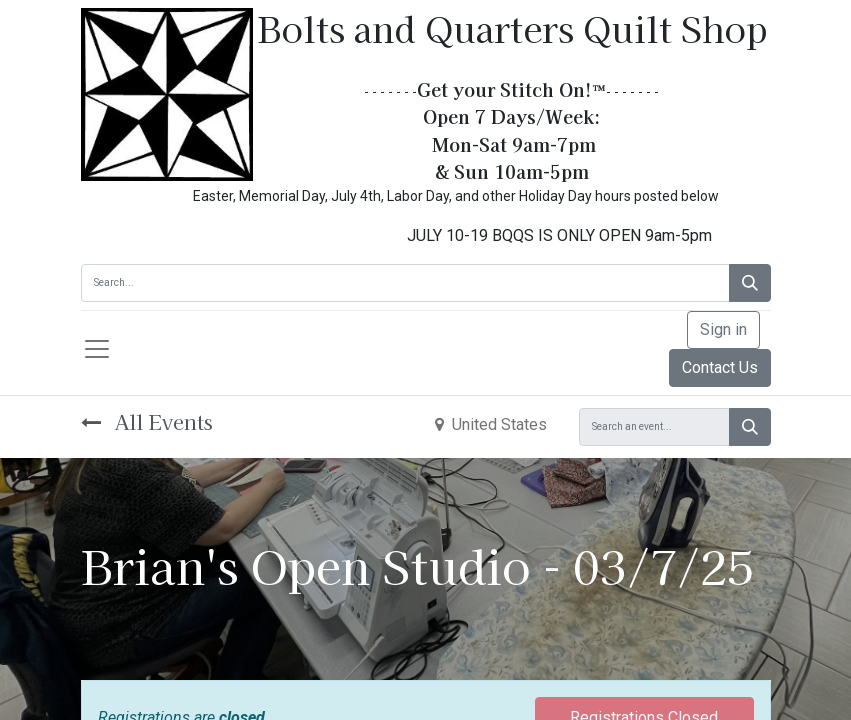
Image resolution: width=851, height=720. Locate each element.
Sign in (723, 329)
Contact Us (720, 367)
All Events (147, 421)
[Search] (750, 283)
